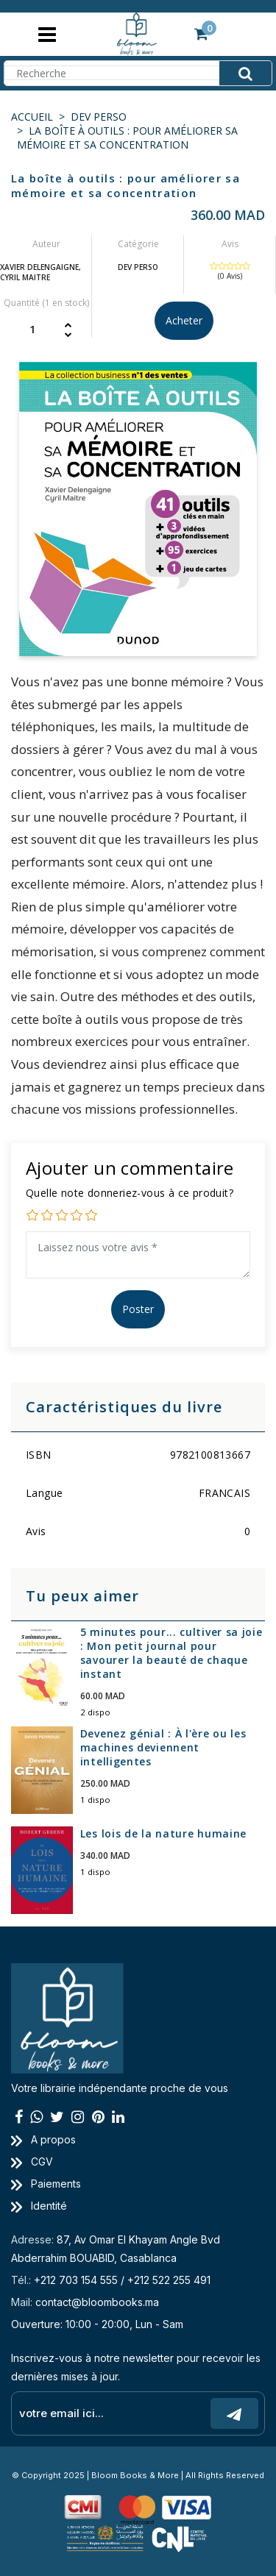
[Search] (138, 72)
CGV (32, 2161)
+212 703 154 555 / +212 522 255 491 (122, 2280)
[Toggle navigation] (47, 34)
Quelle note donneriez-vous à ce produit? (129, 1193)
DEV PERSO (99, 117)
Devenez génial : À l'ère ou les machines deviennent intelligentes (163, 1747)
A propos (43, 2139)
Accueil (32, 117)
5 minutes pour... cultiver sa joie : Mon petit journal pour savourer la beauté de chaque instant (171, 1653)
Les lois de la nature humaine (163, 1833)
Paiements (46, 2183)
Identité (39, 2205)
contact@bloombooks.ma (97, 2302)
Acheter (184, 320)
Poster (138, 1309)
